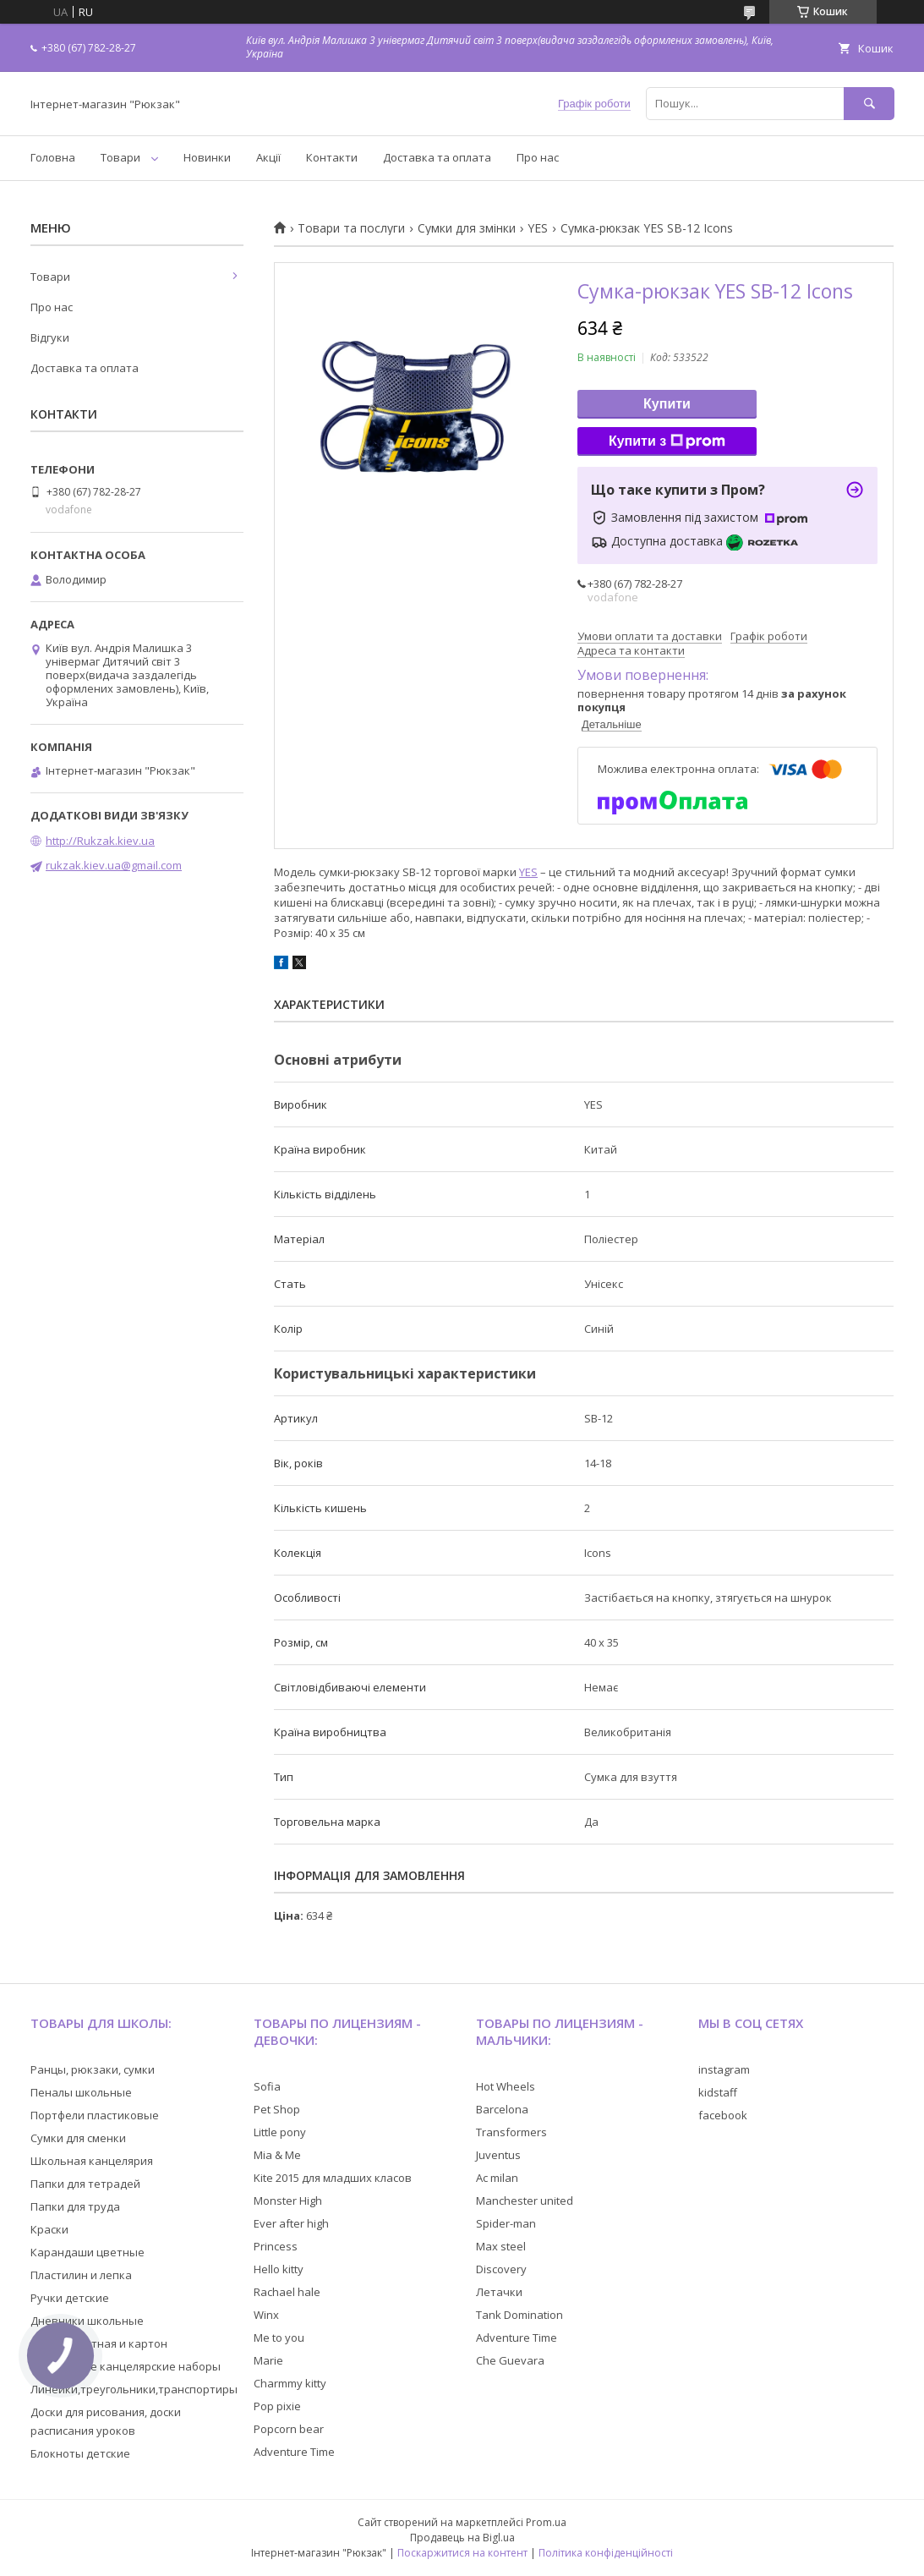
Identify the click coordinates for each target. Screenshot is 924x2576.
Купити (667, 404)
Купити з (667, 441)
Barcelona (502, 2109)
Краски (49, 2229)
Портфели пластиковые (94, 2115)
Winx (266, 2314)
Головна (52, 157)
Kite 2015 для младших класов (333, 2177)
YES (538, 228)
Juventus (498, 2154)
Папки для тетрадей (85, 2183)
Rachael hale (287, 2291)
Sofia (267, 2086)
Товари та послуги (351, 228)
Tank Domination (519, 2314)
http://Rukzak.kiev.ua (100, 840)
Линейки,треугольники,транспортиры (134, 2389)
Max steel (501, 2246)
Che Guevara (510, 2360)
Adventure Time (294, 2451)
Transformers (511, 2132)
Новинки (207, 157)
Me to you (279, 2337)
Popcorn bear (289, 2428)
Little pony (280, 2132)
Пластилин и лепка (81, 2275)
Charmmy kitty (290, 2383)
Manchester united (524, 2200)
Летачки (499, 2291)
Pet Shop (277, 2109)
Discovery (501, 2269)
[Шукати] (869, 103)
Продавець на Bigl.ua (462, 2537)
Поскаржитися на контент (462, 2553)
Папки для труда (75, 2206)
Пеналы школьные (81, 2092)
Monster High (288, 2200)
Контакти (332, 157)
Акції (268, 157)
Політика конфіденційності (606, 2553)
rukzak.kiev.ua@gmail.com (114, 865)
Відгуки (49, 337)
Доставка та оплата (437, 157)
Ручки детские (69, 2297)
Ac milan (497, 2177)
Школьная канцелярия (91, 2160)
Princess (276, 2246)
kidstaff (717, 2092)
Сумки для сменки (78, 2138)
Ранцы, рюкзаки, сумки (92, 2069)
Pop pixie (277, 2406)
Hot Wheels (505, 2086)
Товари (120, 157)
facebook (722, 2115)
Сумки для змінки (467, 228)
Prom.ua (546, 2522)
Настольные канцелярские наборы (125, 2366)
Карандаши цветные (87, 2252)
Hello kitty (278, 2269)
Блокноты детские (80, 2453)
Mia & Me (277, 2154)
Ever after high (291, 2223)
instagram (724, 2069)
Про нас (538, 157)
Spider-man (506, 2223)
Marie (268, 2360)
